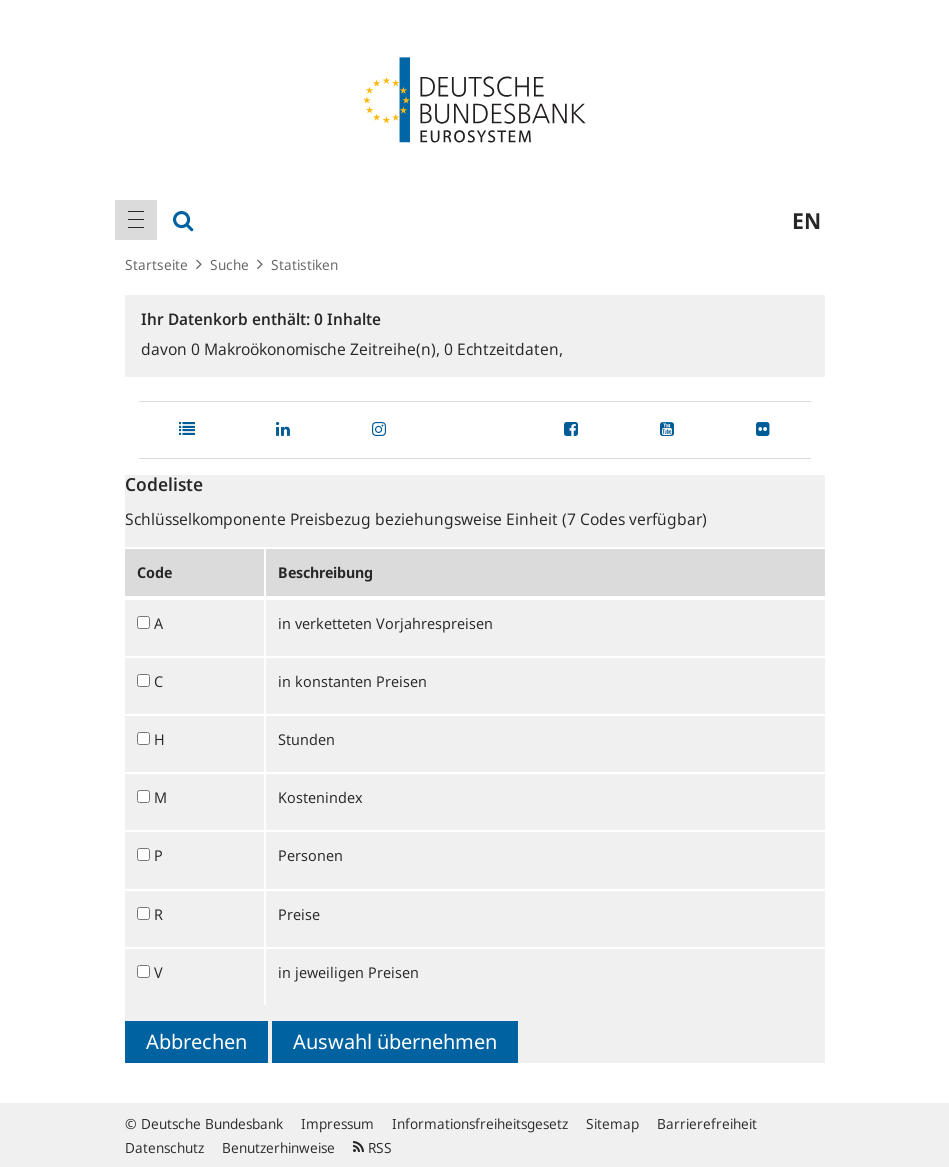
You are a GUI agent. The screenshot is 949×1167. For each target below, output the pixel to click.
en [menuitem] (806, 220)
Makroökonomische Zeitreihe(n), (317, 349)
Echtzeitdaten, (503, 349)
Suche (229, 264)
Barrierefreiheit (707, 1123)
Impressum (337, 1123)
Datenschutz (164, 1147)
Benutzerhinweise (278, 1147)
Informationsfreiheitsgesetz (480, 1123)
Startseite (156, 264)
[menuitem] (136, 220)
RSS (372, 1147)
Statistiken (304, 264)
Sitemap (612, 1123)
